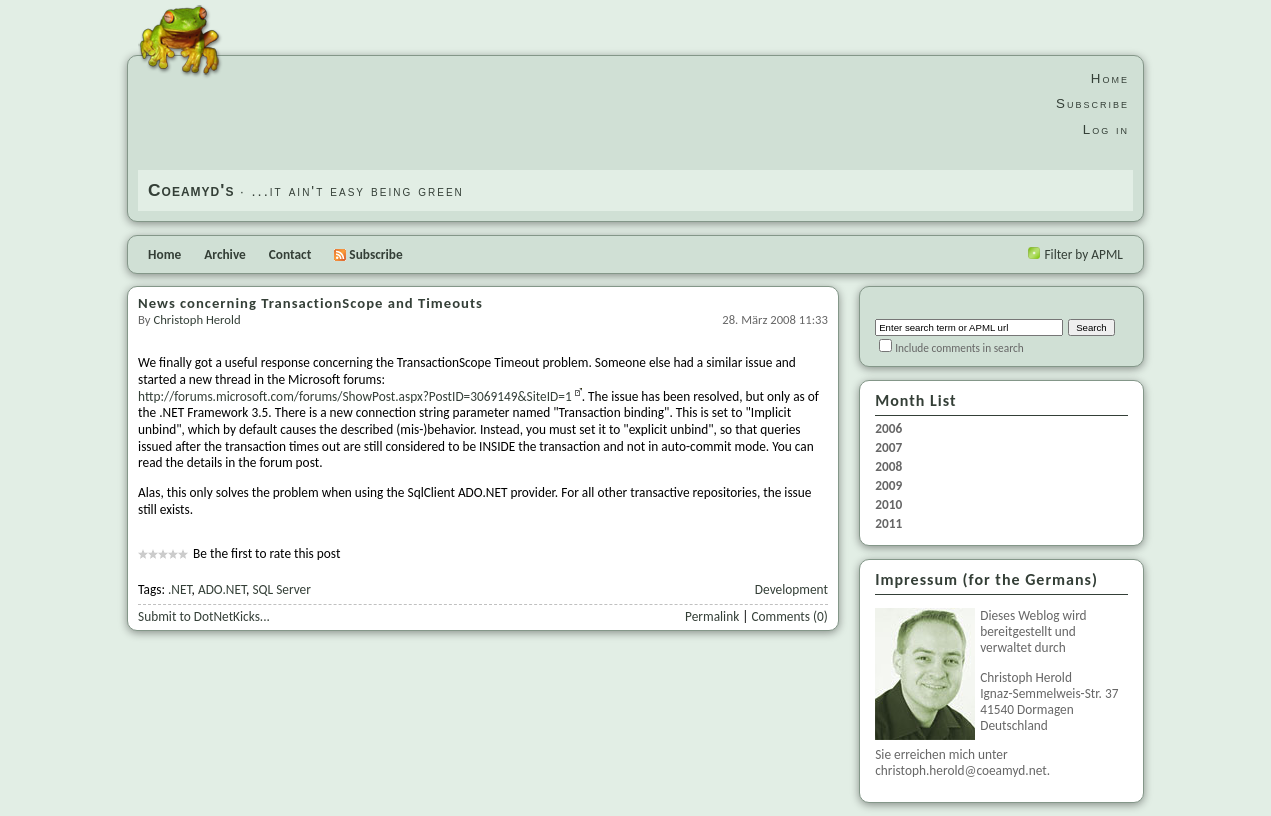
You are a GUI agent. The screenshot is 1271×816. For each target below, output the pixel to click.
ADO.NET (222, 589)
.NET (180, 589)
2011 (888, 524)
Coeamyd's (191, 190)
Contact (290, 254)
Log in (1106, 129)
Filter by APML (1083, 254)
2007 (888, 448)
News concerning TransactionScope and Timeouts (310, 303)
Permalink (712, 616)
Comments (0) (789, 616)
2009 (888, 486)
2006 (888, 429)
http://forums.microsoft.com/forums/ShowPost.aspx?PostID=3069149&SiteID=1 (355, 396)
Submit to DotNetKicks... (204, 616)
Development (791, 589)
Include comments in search (959, 348)
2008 (888, 467)
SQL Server (281, 589)
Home (1110, 78)
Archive (225, 254)
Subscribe (1092, 103)
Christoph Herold (196, 319)
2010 (888, 505)
